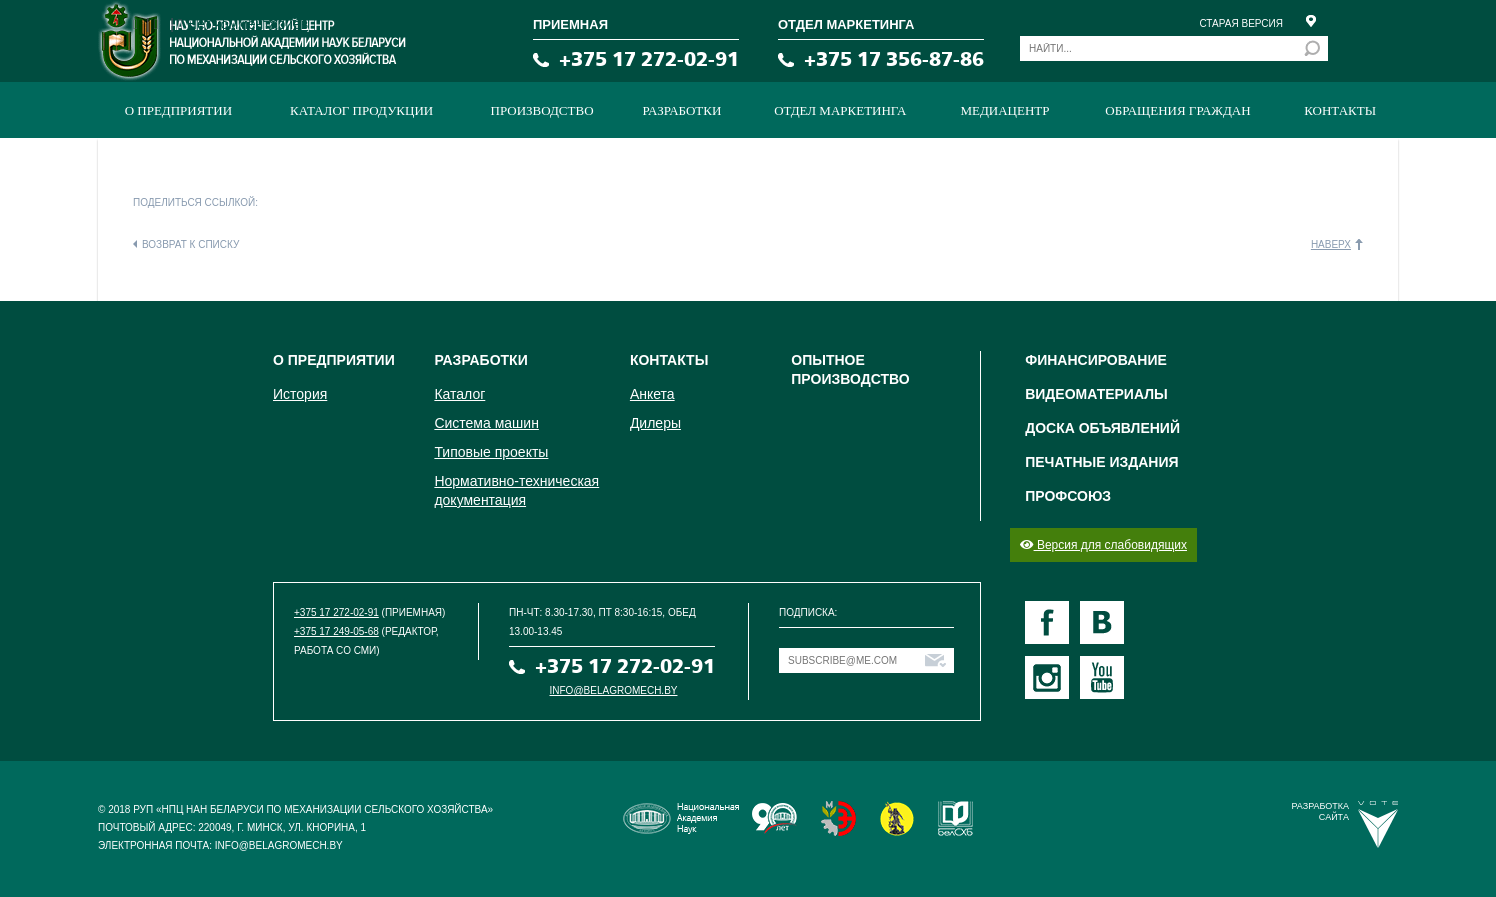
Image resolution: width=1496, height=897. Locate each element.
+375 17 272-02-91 (649, 59)
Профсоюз (1068, 496)
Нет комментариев (247, 24)
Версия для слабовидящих (1103, 545)
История (300, 394)
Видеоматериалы (1096, 394)
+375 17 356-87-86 (894, 59)
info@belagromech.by (614, 690)
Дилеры (655, 423)
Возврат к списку (190, 244)
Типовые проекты (491, 452)
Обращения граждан (1177, 110)
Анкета (652, 394)
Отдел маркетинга (840, 110)
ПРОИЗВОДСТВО (542, 110)
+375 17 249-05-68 (336, 631)
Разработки (682, 110)
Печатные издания (1101, 462)
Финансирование (1096, 360)
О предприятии (178, 110)
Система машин (486, 423)
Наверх (1331, 244)
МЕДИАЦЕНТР (1004, 110)
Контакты (1340, 110)
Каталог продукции (361, 110)
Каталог (459, 394)
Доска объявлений (1102, 428)
